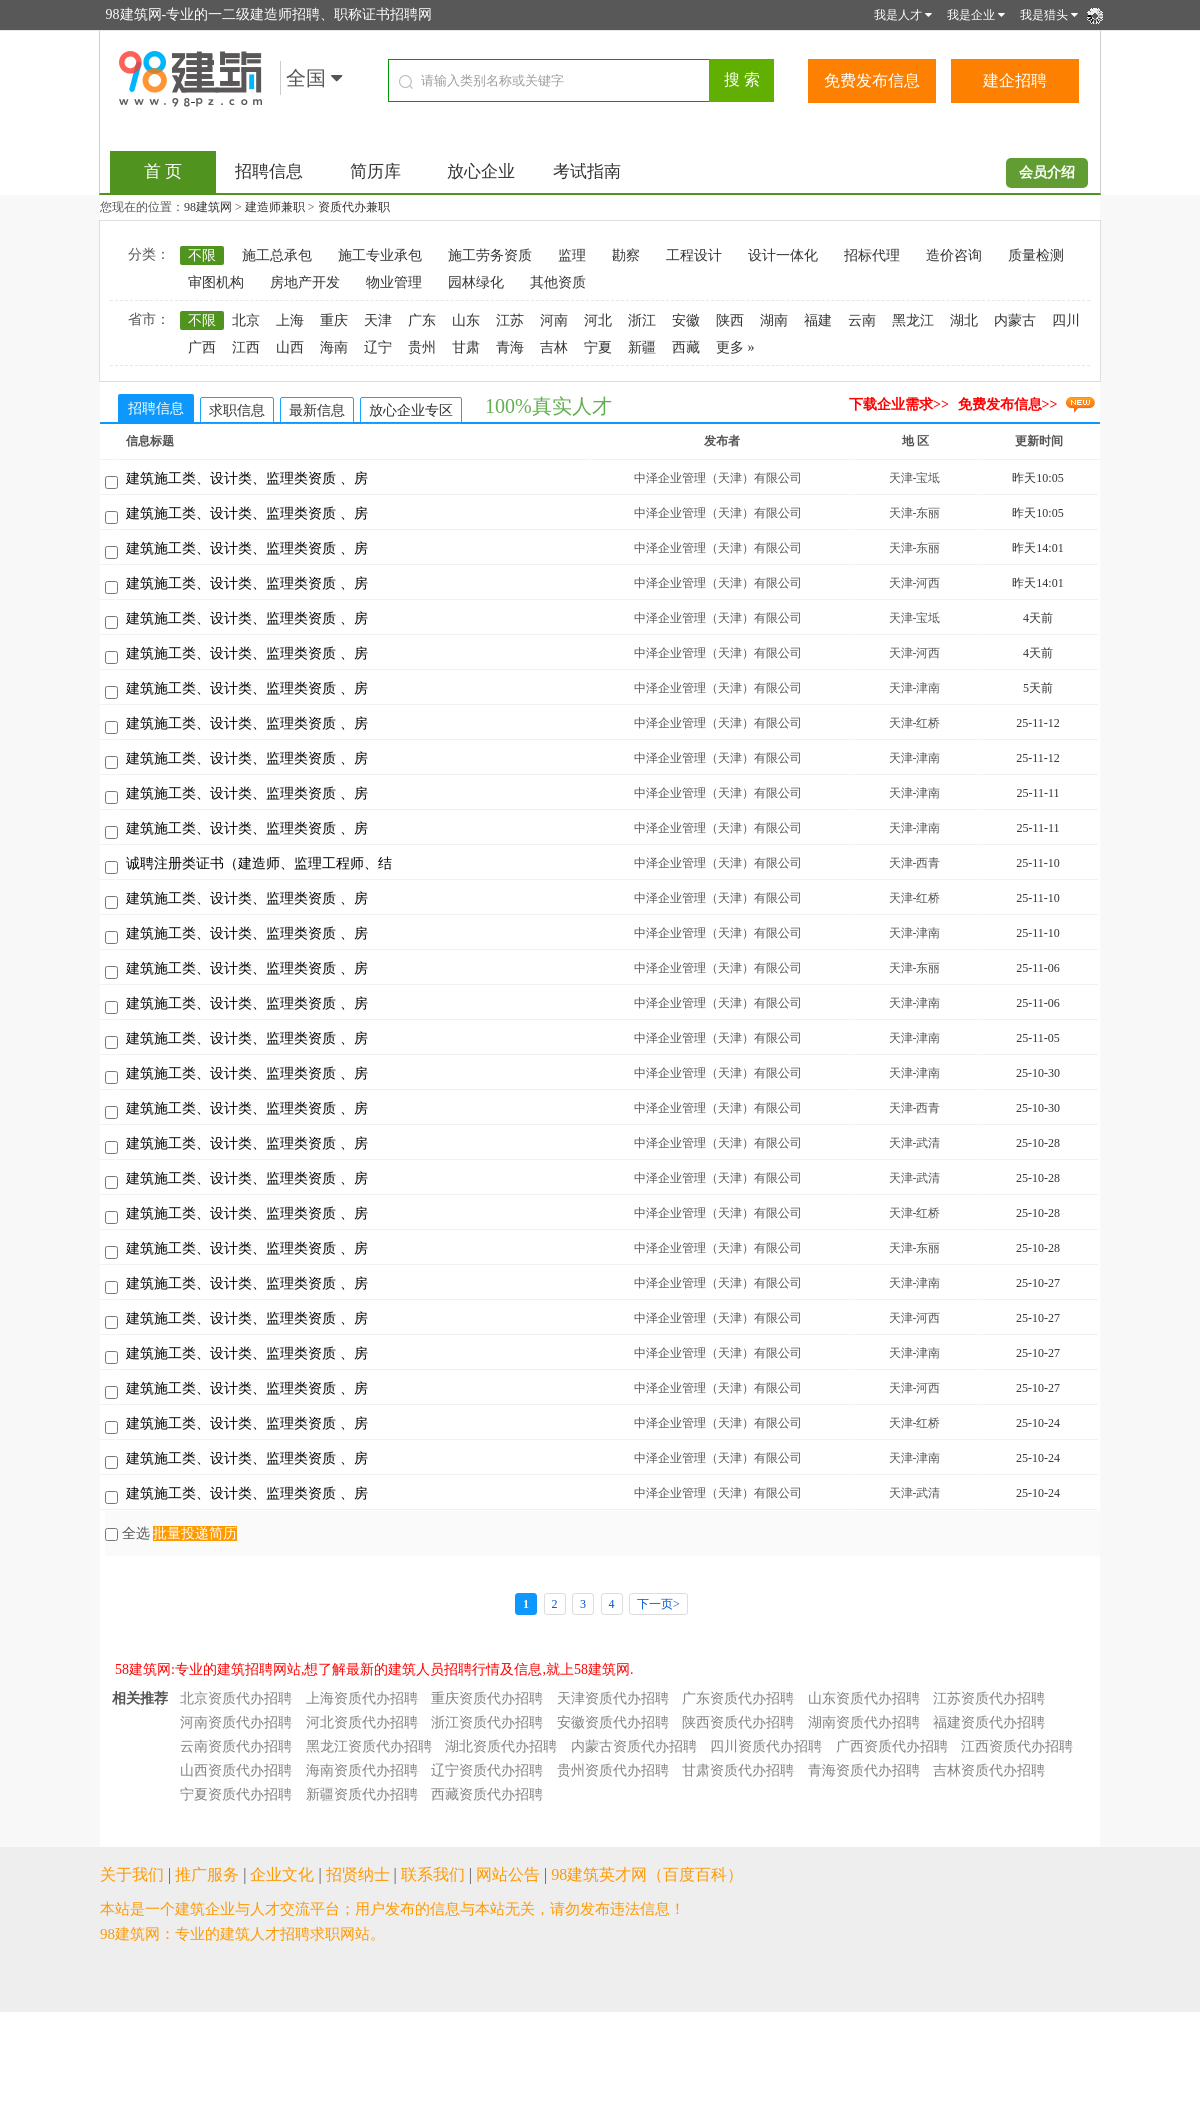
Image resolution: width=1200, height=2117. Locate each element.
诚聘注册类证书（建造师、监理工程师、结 (259, 863)
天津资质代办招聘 (613, 1698)
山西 (290, 347)
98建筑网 (208, 207)
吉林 (554, 347)
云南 (862, 320)
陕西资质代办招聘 (738, 1722)
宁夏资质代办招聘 (236, 1794)
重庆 (334, 320)
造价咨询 (954, 255)
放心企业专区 (411, 410)
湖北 (964, 320)
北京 (246, 320)
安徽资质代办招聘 (613, 1722)
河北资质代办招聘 (362, 1722)
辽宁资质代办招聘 (487, 1770)
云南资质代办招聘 (236, 1746)
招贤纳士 (358, 1874)
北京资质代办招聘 (236, 1698)
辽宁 (378, 347)
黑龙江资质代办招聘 (369, 1746)
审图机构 (216, 282)
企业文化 (282, 1874)
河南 (554, 320)
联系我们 (433, 1874)
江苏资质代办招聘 (989, 1698)
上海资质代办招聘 (362, 1698)
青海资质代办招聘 (864, 1770)
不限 (202, 255)
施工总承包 (277, 255)
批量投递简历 (195, 1533)
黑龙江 (913, 320)
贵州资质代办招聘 (613, 1770)
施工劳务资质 (490, 255)
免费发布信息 (872, 80)
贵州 (422, 347)
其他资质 (558, 282)
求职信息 (237, 410)
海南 (334, 347)
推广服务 (207, 1874)
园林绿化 (476, 282)
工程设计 (694, 255)
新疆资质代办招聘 (362, 1794)
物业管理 (394, 282)
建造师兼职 (275, 207)
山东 (466, 320)
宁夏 (598, 347)
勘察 (626, 255)
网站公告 (508, 1874)
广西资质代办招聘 (892, 1746)
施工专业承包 (380, 255)
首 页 (163, 171)
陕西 (730, 320)
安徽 (686, 320)
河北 (598, 320)
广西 (202, 347)
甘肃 (466, 347)
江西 (246, 347)
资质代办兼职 (354, 207)
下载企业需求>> (899, 404)
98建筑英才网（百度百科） (647, 1874)
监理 (572, 255)
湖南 (774, 320)
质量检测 (1036, 255)
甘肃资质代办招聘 (738, 1770)
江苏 (510, 320)
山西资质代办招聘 (236, 1770)
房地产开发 (305, 282)
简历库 (375, 171)
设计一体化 (783, 255)
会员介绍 (1047, 172)
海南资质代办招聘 (362, 1770)
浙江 (642, 320)
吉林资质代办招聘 (989, 1770)
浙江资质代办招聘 (487, 1722)
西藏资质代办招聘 (487, 1794)
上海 (290, 320)
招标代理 (872, 255)
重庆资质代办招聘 (487, 1698)
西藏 (686, 347)
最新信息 (317, 410)
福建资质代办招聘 (989, 1722)
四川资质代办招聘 (766, 1746)
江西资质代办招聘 (1017, 1746)
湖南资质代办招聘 (864, 1722)
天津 (378, 320)
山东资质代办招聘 (864, 1698)
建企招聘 (1015, 80)
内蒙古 (1015, 320)
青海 (510, 347)
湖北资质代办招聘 (501, 1746)
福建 (818, 320)
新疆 (642, 347)
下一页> (658, 1604)
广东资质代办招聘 (738, 1698)
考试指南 (587, 171)
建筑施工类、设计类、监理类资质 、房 (247, 478)
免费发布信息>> (1008, 404)
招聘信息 (269, 171)
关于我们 (132, 1874)
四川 (1066, 320)
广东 (422, 320)
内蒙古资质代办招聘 (634, 1746)
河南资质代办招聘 (236, 1722)
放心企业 (481, 171)
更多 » (735, 347)
